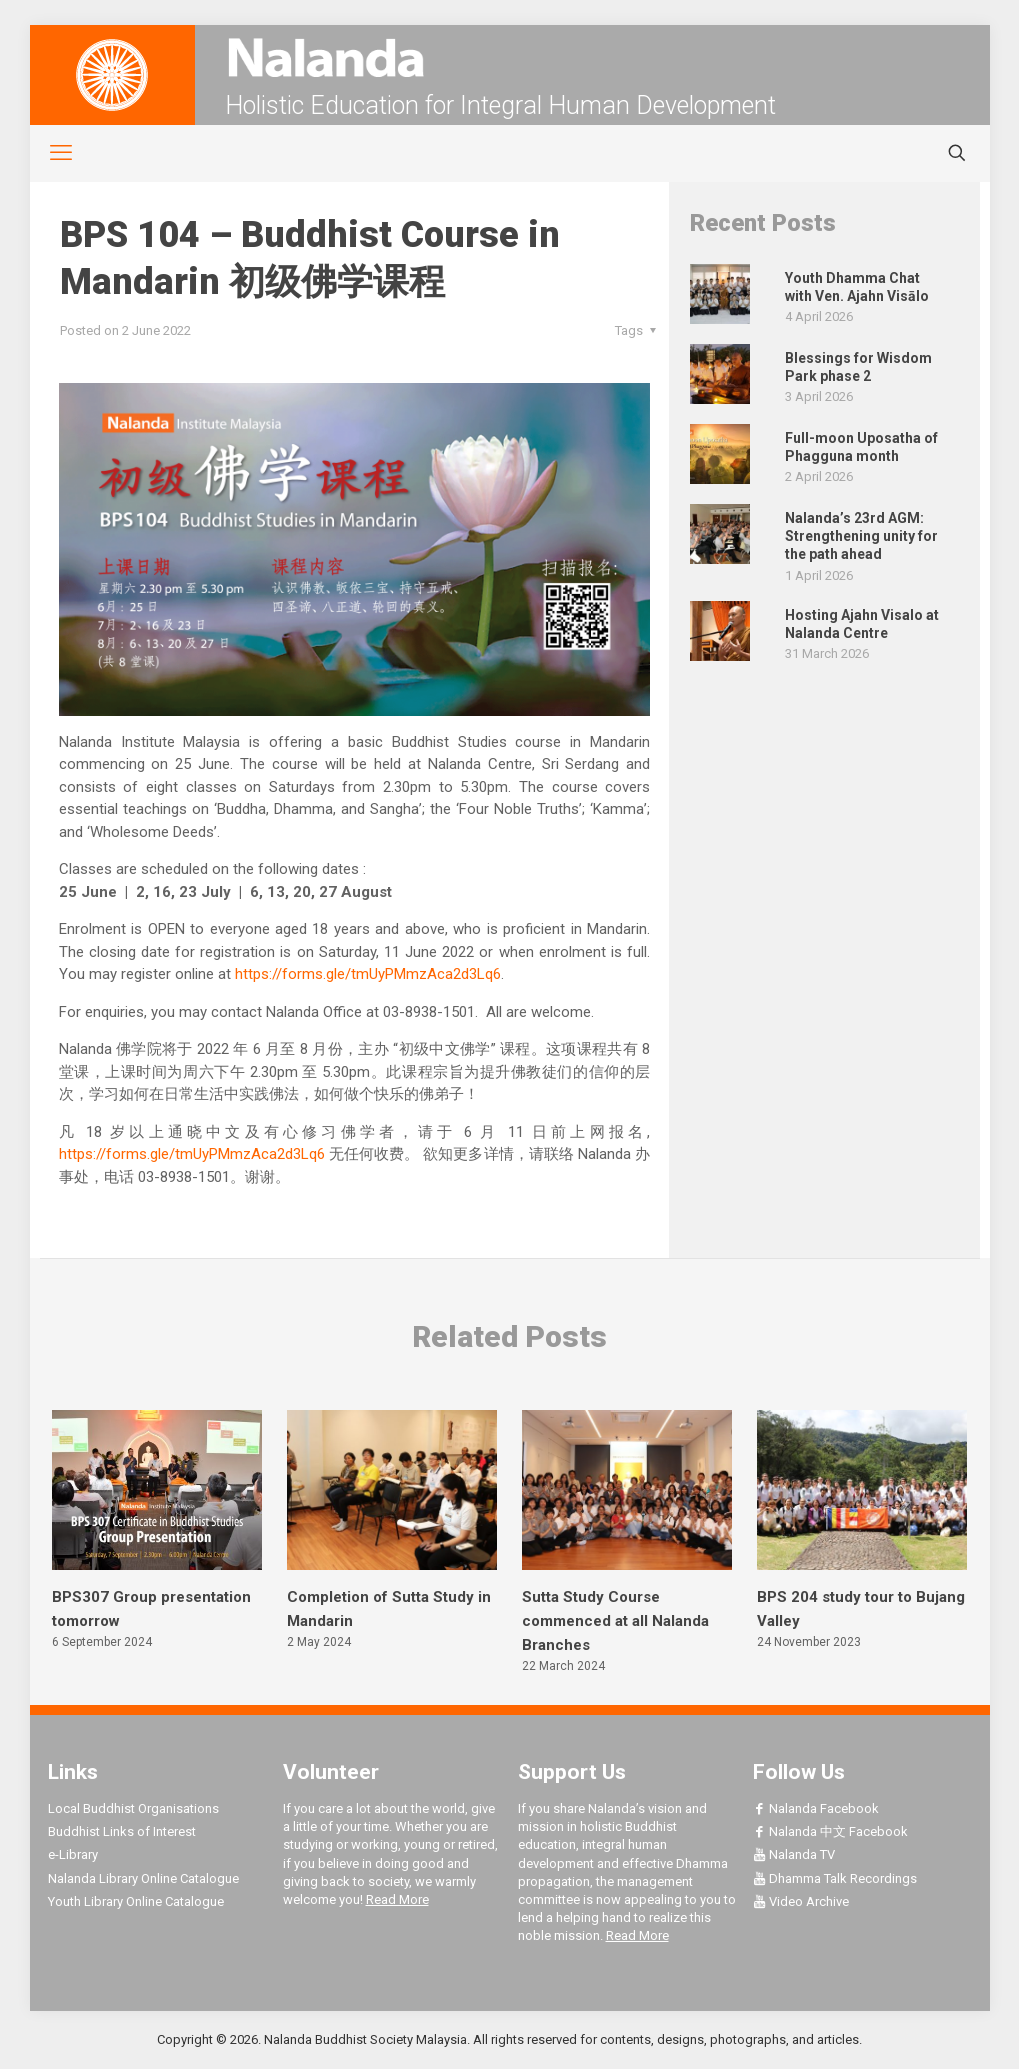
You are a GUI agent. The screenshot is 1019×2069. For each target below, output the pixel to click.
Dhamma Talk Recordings (835, 1878)
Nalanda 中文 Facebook (830, 1831)
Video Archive (801, 1901)
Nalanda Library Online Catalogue (143, 1878)
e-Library (73, 1854)
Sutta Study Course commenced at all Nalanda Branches (615, 1621)
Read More (397, 1899)
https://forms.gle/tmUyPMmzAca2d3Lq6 (368, 974)
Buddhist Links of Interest (122, 1831)
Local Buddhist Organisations (133, 1808)
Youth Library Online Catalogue (136, 1901)
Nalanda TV (794, 1854)
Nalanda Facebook (816, 1808)
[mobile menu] (50, 153)
